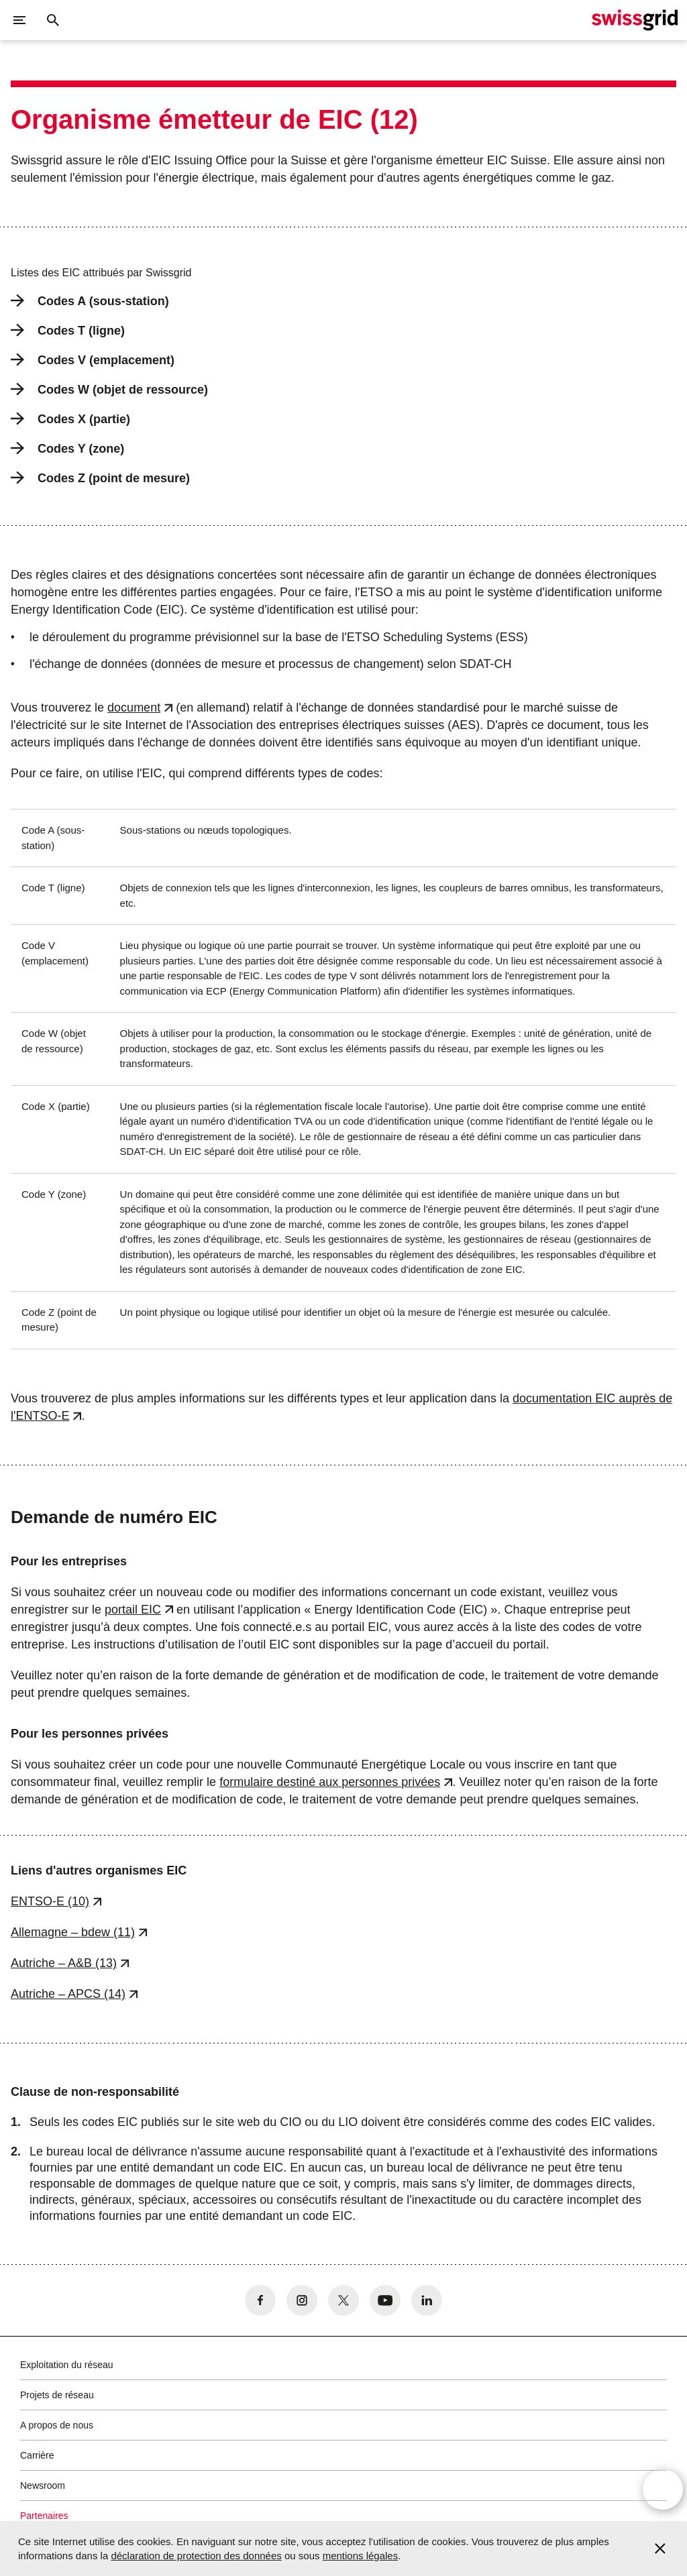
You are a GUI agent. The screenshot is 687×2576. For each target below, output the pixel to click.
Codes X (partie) (70, 419)
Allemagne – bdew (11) (73, 1932)
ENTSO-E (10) (50, 1901)
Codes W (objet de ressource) (109, 389)
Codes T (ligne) (68, 330)
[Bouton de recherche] (53, 20)
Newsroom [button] (42, 2485)
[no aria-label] (260, 2300)
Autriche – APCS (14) (68, 1994)
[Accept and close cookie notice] (660, 2548)
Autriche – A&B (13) (64, 1963)
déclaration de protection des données (196, 2555)
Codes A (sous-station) (90, 301)
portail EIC (133, 1609)
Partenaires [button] (44, 2515)
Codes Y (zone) (67, 448)
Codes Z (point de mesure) (100, 478)
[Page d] (635, 20)
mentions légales (361, 2555)
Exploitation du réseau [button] (66, 2364)
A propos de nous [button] (56, 2425)
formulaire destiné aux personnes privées (329, 1782)
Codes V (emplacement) (92, 360)
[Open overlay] (663, 2491)
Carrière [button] (37, 2455)
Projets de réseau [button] (57, 2395)
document (133, 707)
